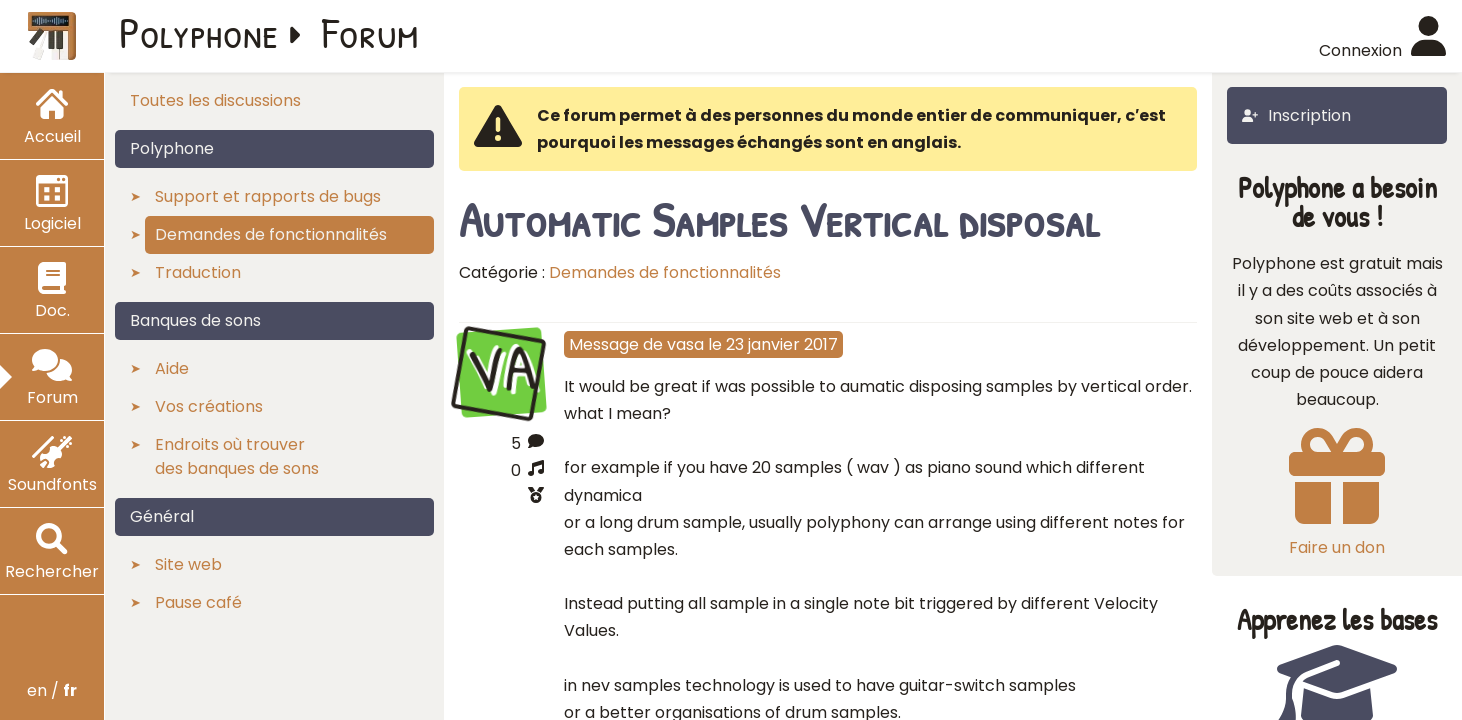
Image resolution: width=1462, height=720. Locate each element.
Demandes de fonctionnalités (665, 272)
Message (604, 344)
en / (52, 690)
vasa (685, 344)
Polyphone (199, 32)
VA (501, 370)
